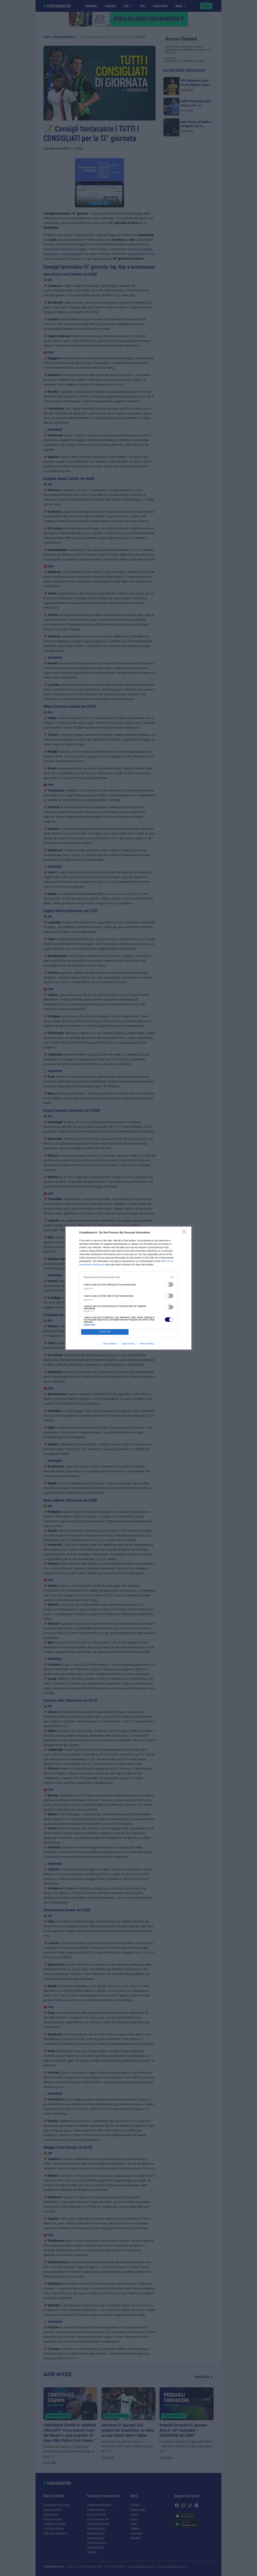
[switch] (169, 1284)
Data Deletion (110, 1343)
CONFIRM (105, 1332)
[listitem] (128, 1277)
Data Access (128, 1343)
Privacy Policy (147, 1343)
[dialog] (128, 1288)
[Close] (185, 1233)
